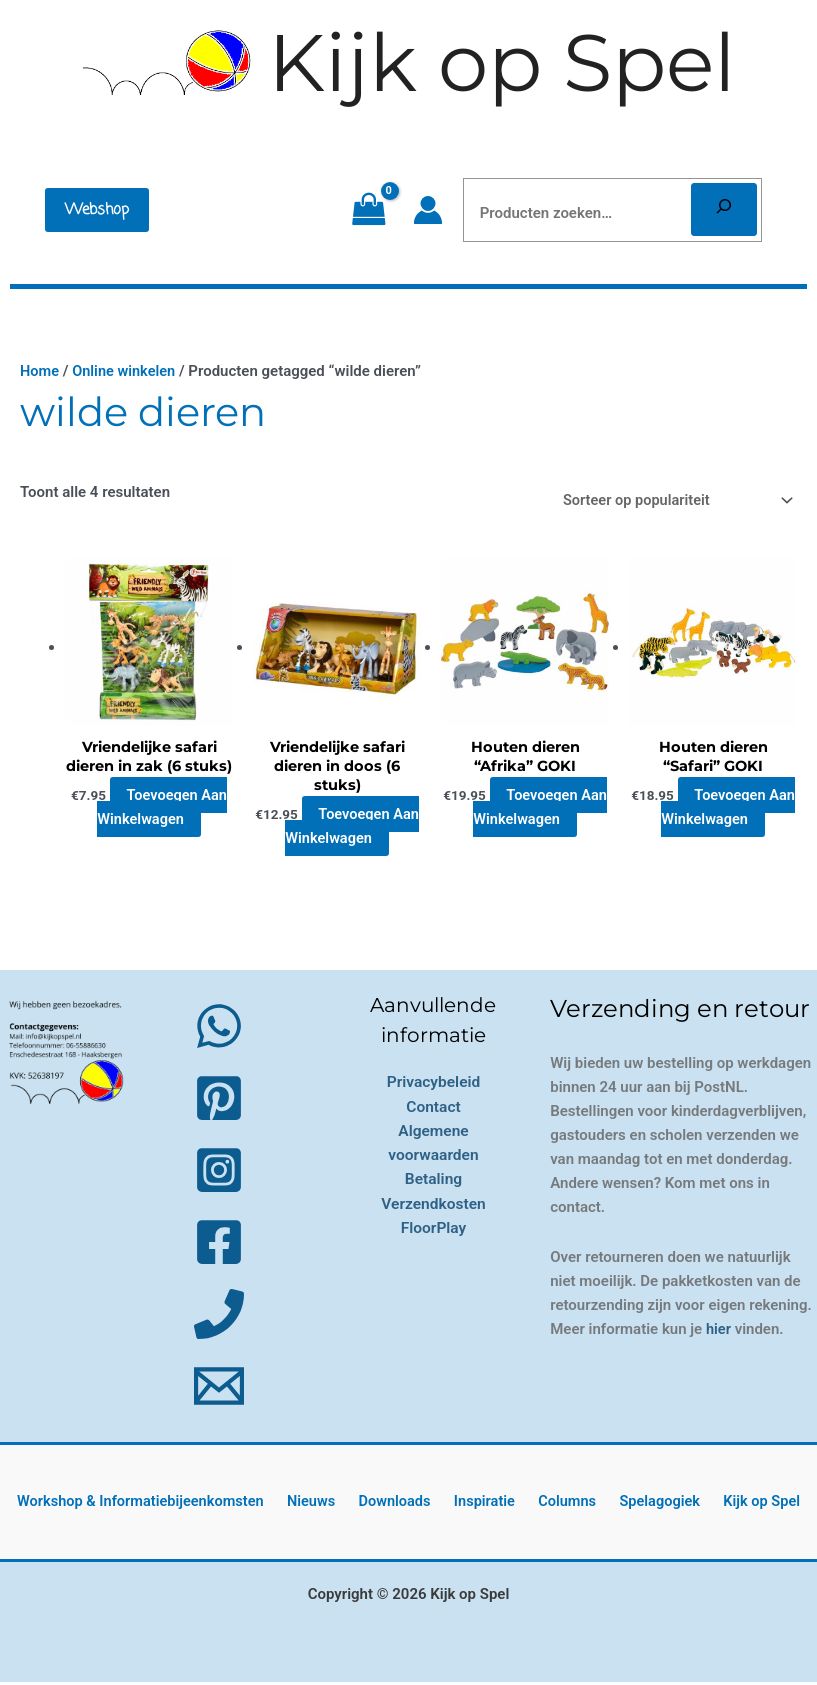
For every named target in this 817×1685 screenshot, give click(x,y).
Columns (563, 1505)
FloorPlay (434, 1228)
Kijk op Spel (502, 62)
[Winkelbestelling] (670, 500)
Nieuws (326, 1505)
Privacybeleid (433, 1084)
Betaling (433, 1180)
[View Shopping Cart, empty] (368, 210)
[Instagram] (219, 1173)
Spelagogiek (649, 1505)
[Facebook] (219, 1245)
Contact (433, 1108)
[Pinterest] (219, 1101)
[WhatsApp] (219, 1029)
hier (719, 1332)
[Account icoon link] (428, 210)
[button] (97, 210)
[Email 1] (219, 1389)
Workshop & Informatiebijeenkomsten (159, 1505)
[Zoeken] (724, 209)
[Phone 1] (219, 1317)
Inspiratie (486, 1505)
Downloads (403, 1505)
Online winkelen (126, 371)
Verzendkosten (434, 1204)
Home (40, 371)
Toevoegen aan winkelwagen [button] (162, 829)
